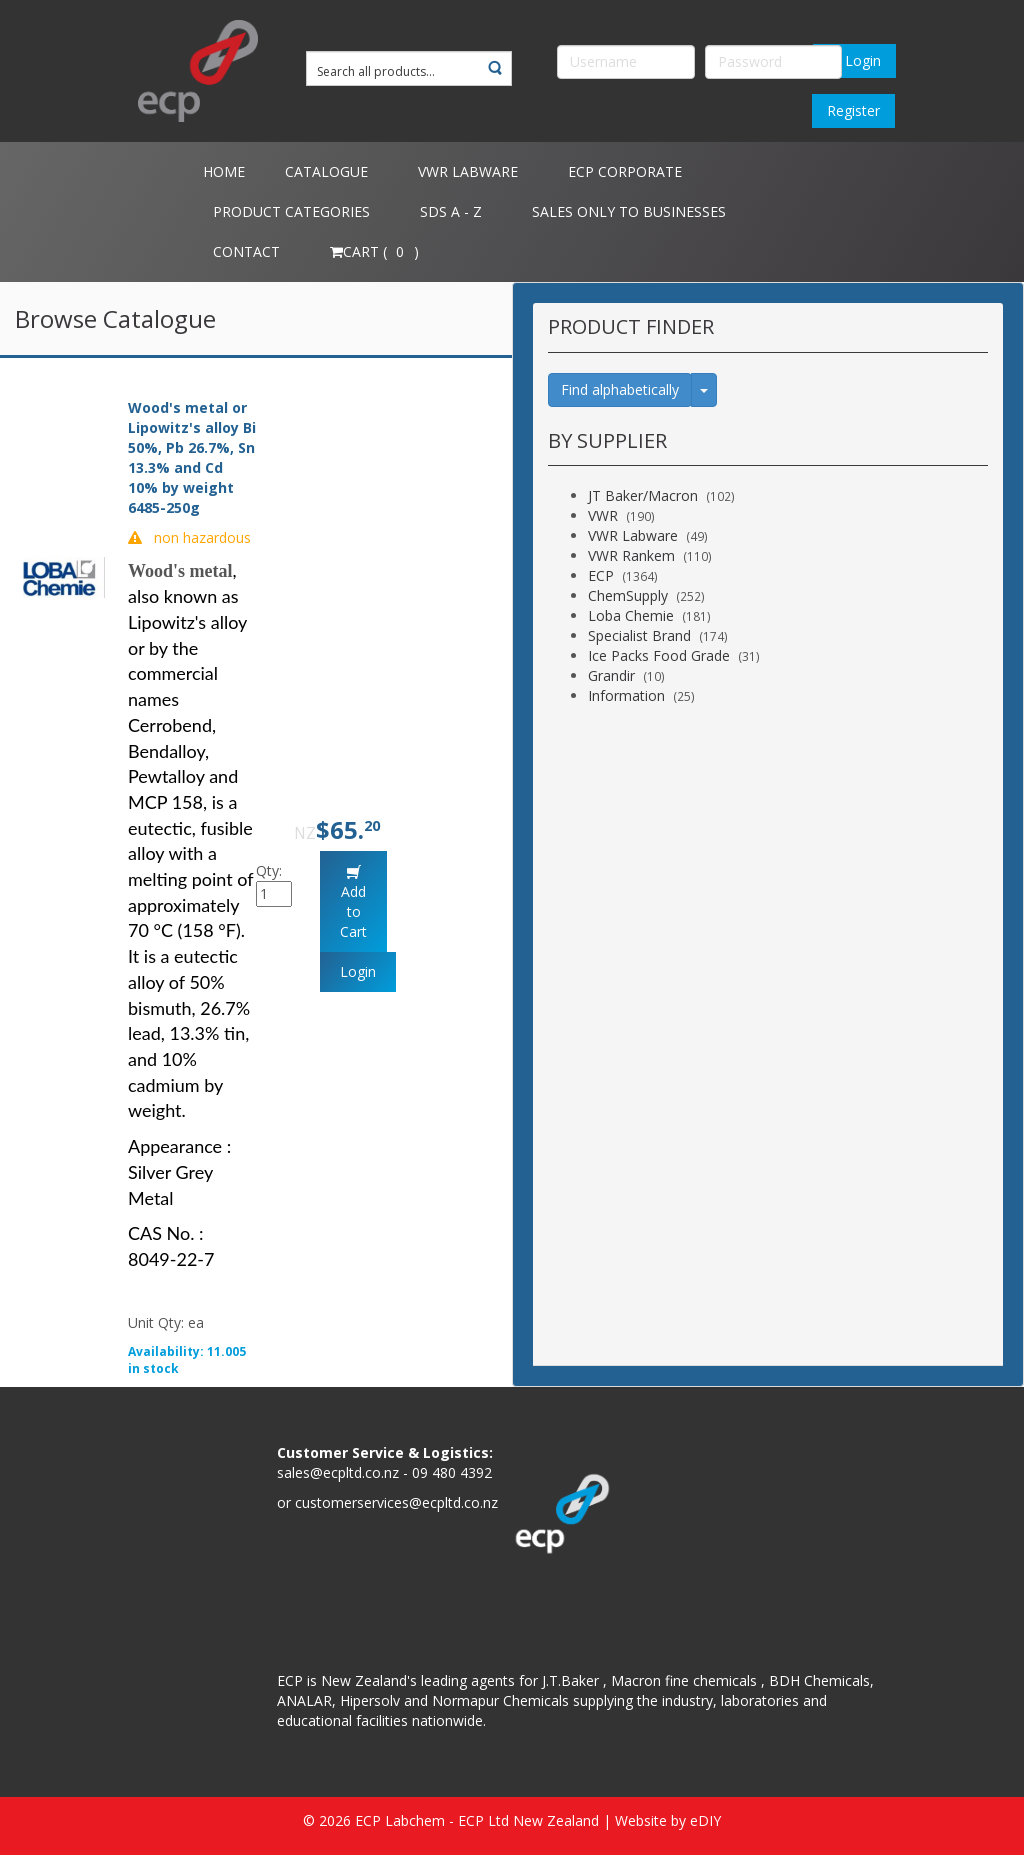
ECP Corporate (625, 171)
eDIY (705, 1820)
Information (626, 695)
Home (224, 171)
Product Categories (291, 211)
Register (853, 110)
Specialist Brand (639, 635)
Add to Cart (353, 911)
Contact (246, 251)
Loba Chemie (631, 615)
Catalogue (326, 171)
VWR (603, 515)
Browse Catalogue (115, 318)
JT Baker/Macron (643, 495)
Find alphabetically (620, 389)
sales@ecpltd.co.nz (338, 1472)
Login (854, 60)
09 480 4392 (452, 1472)
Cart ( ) (374, 251)
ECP (601, 575)
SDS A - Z (451, 211)
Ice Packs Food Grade (659, 655)
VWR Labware (468, 171)
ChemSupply (628, 595)
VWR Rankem (631, 555)
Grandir (611, 675)
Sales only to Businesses (629, 211)
